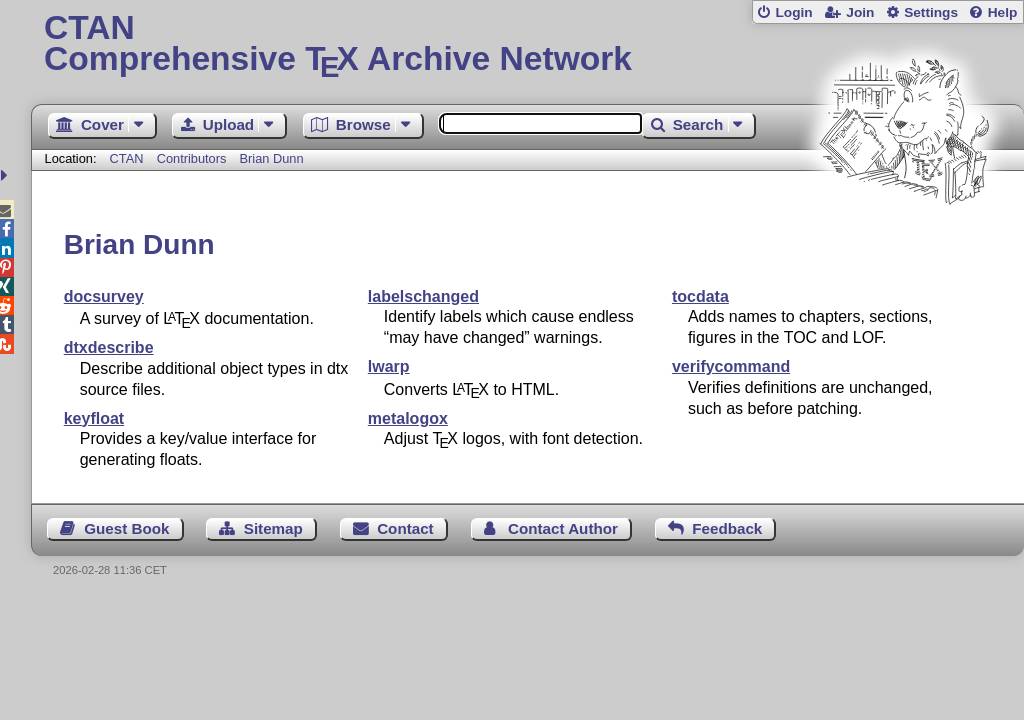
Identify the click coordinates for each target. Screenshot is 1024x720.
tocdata (700, 296)
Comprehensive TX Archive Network (527, 45)
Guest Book (126, 528)
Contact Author (563, 528)
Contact (405, 528)
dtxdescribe (109, 347)
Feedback (727, 528)
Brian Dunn (272, 158)
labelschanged (423, 296)
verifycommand (731, 366)
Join (860, 12)
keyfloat (94, 418)
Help (1003, 12)
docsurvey (104, 296)
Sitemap (273, 528)
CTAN (127, 158)
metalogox (408, 418)
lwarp (389, 366)
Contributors (192, 158)
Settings (931, 12)
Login (793, 12)
